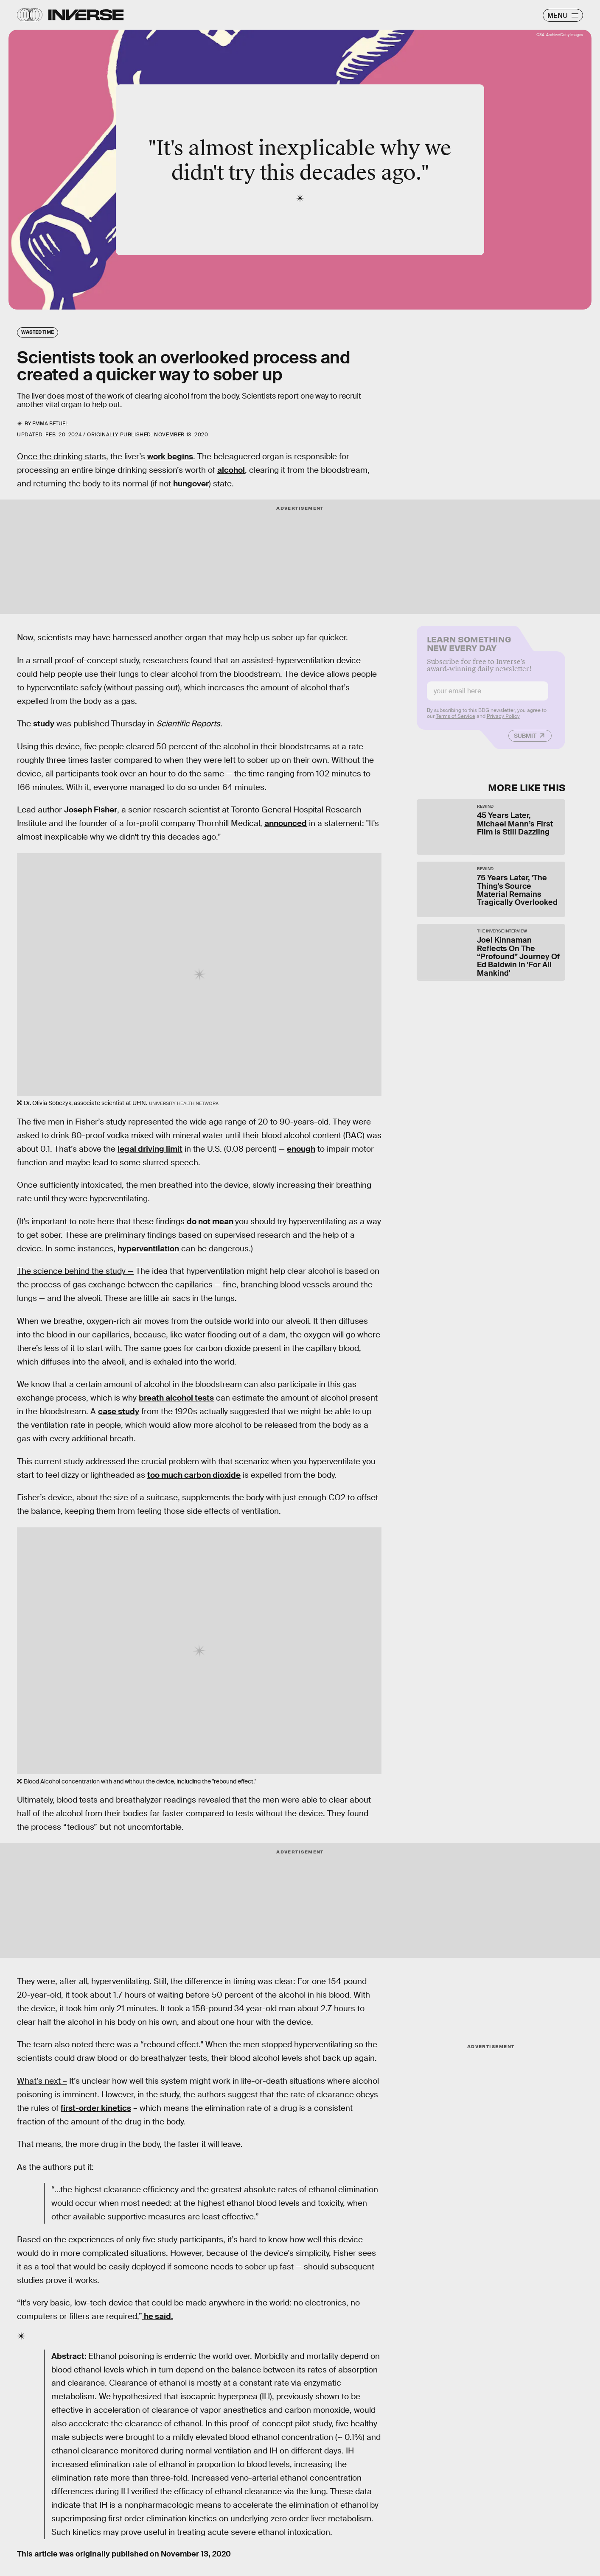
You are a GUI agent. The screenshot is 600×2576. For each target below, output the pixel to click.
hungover (191, 483)
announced (285, 823)
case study (118, 1411)
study (43, 723)
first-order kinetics (96, 2108)
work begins (170, 456)
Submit (525, 740)
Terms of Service (455, 720)
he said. (157, 2316)
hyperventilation (148, 1248)
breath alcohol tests (176, 1398)
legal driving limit (150, 1149)
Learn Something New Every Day (469, 647)
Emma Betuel (50, 423)
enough (301, 1149)
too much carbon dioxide (194, 1475)
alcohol (231, 470)
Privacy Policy (503, 720)
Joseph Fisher (90, 809)
